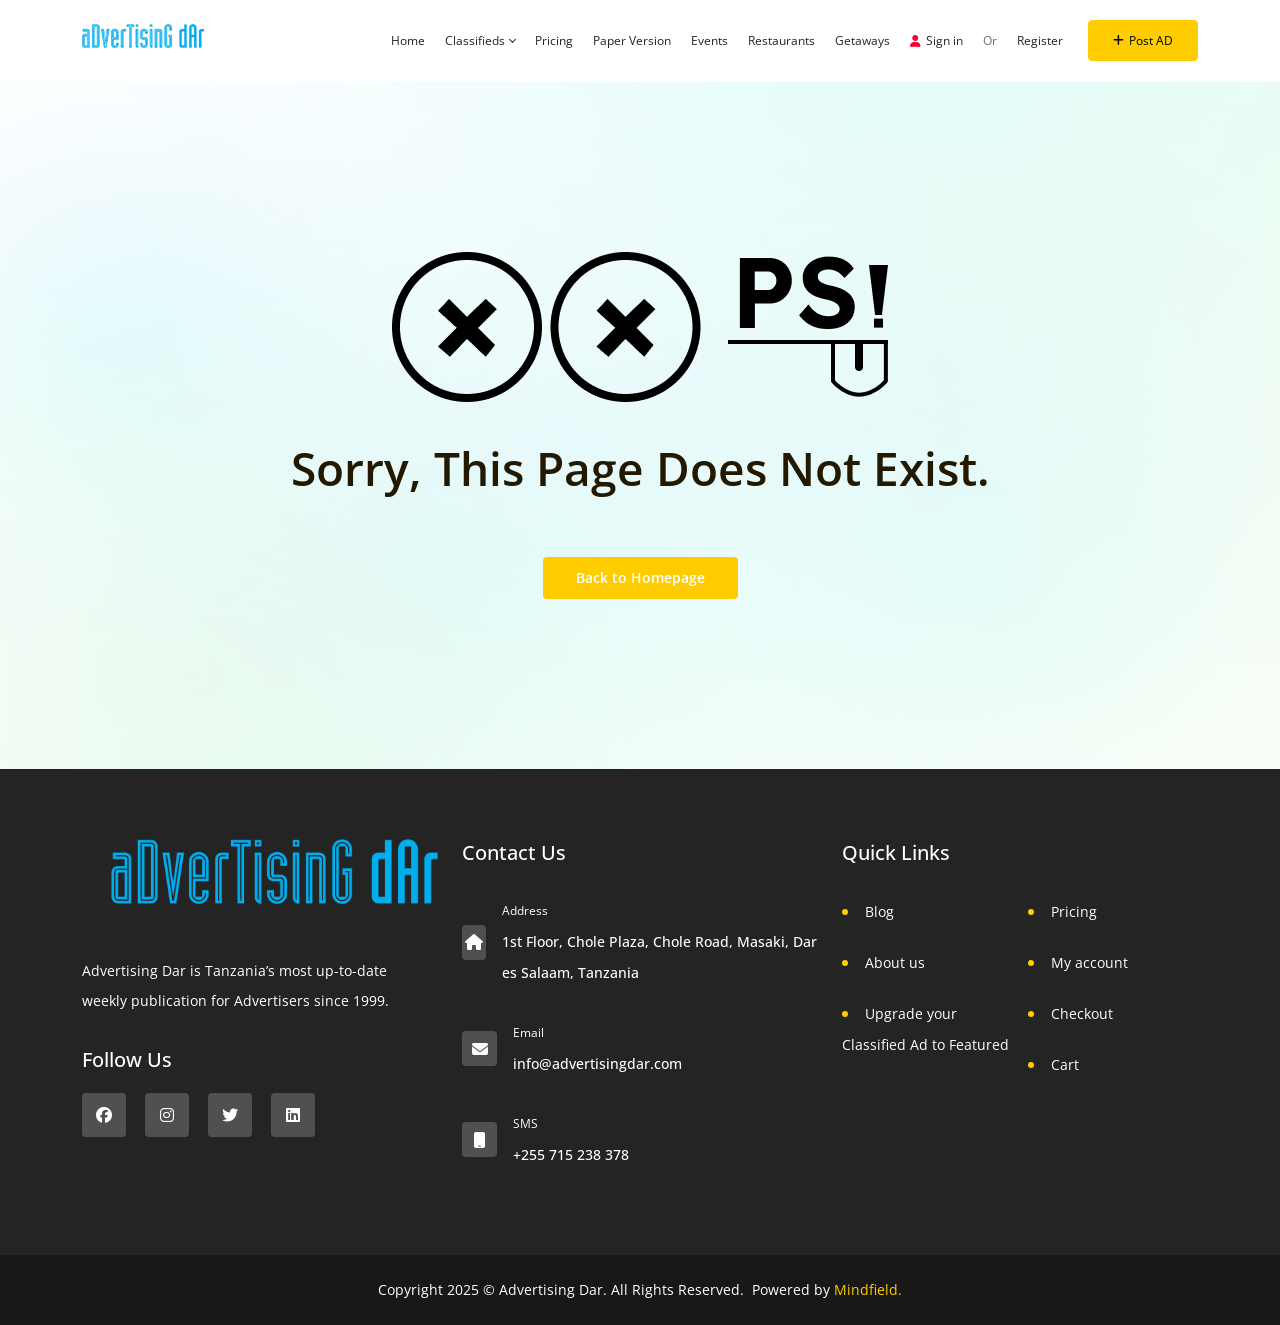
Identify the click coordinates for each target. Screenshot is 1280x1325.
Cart (1065, 1064)
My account (1089, 962)
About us (895, 962)
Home (408, 40)
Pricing (554, 40)
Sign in (936, 40)
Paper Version (632, 40)
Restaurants (781, 40)
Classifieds (480, 41)
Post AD (1143, 40)
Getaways (862, 40)
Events (709, 40)
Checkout (1082, 1013)
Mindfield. (868, 1289)
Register (1040, 40)
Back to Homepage (640, 577)
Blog (879, 911)
